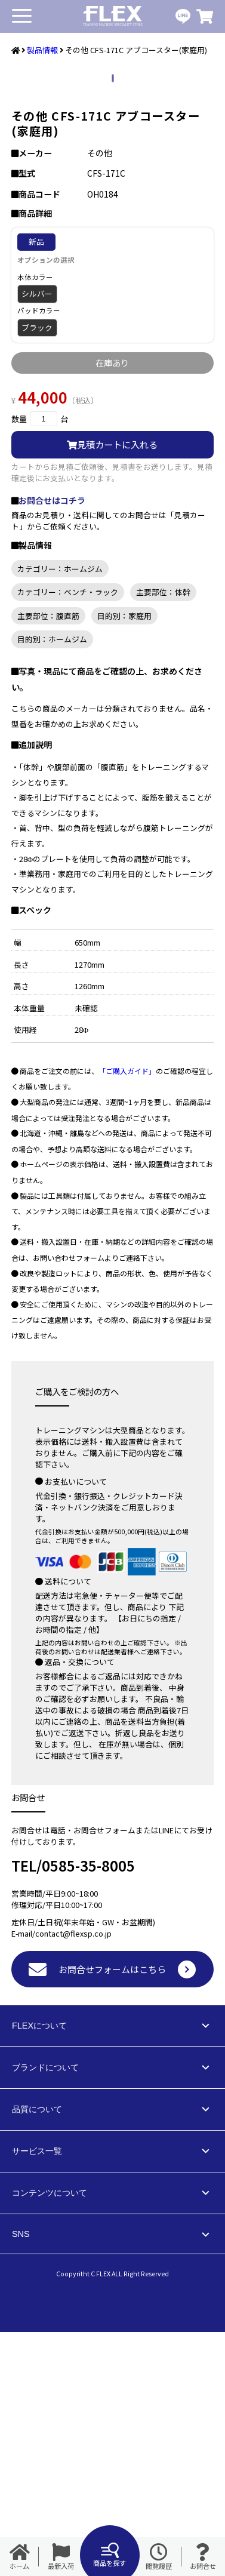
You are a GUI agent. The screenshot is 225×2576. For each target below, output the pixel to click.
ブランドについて (45, 2311)
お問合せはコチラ (52, 744)
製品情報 (42, 50)
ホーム (20, 2557)
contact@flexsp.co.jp (73, 2177)
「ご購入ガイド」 (127, 1315)
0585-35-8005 (88, 2109)
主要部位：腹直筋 (48, 860)
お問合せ (203, 2557)
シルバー (37, 537)
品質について (37, 2353)
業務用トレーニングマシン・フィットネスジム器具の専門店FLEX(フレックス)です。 (113, 16)
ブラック (37, 571)
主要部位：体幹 (163, 836)
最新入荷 (61, 2557)
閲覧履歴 (159, 2557)
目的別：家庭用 (124, 860)
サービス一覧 (37, 2395)
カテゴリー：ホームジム (60, 812)
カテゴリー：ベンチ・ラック (67, 836)
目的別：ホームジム (52, 883)
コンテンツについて (49, 2437)
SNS (21, 2478)
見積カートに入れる (112, 688)
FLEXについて (39, 2270)
